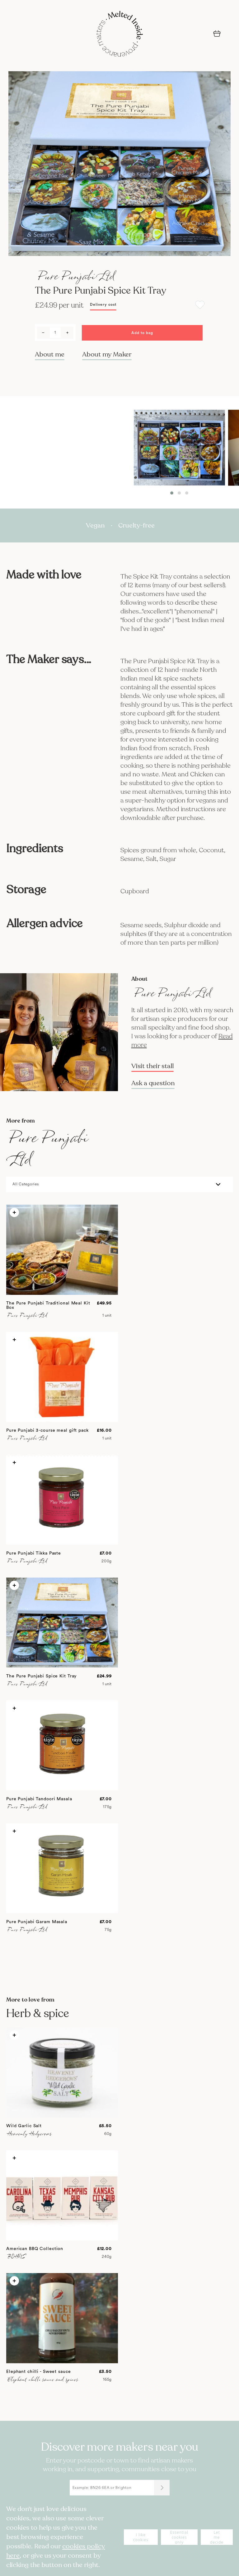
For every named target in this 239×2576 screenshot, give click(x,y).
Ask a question (153, 1083)
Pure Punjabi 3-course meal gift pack (47, 1430)
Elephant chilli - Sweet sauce (38, 2371)
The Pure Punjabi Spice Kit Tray (41, 1676)
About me (49, 354)
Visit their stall (152, 1066)
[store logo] (119, 34)
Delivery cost (103, 304)
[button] (172, 493)
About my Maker (107, 354)
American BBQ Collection (34, 2249)
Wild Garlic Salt (24, 2126)
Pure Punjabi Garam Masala (36, 1922)
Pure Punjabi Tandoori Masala (39, 1799)
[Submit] (162, 2487)
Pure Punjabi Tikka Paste (33, 1553)
